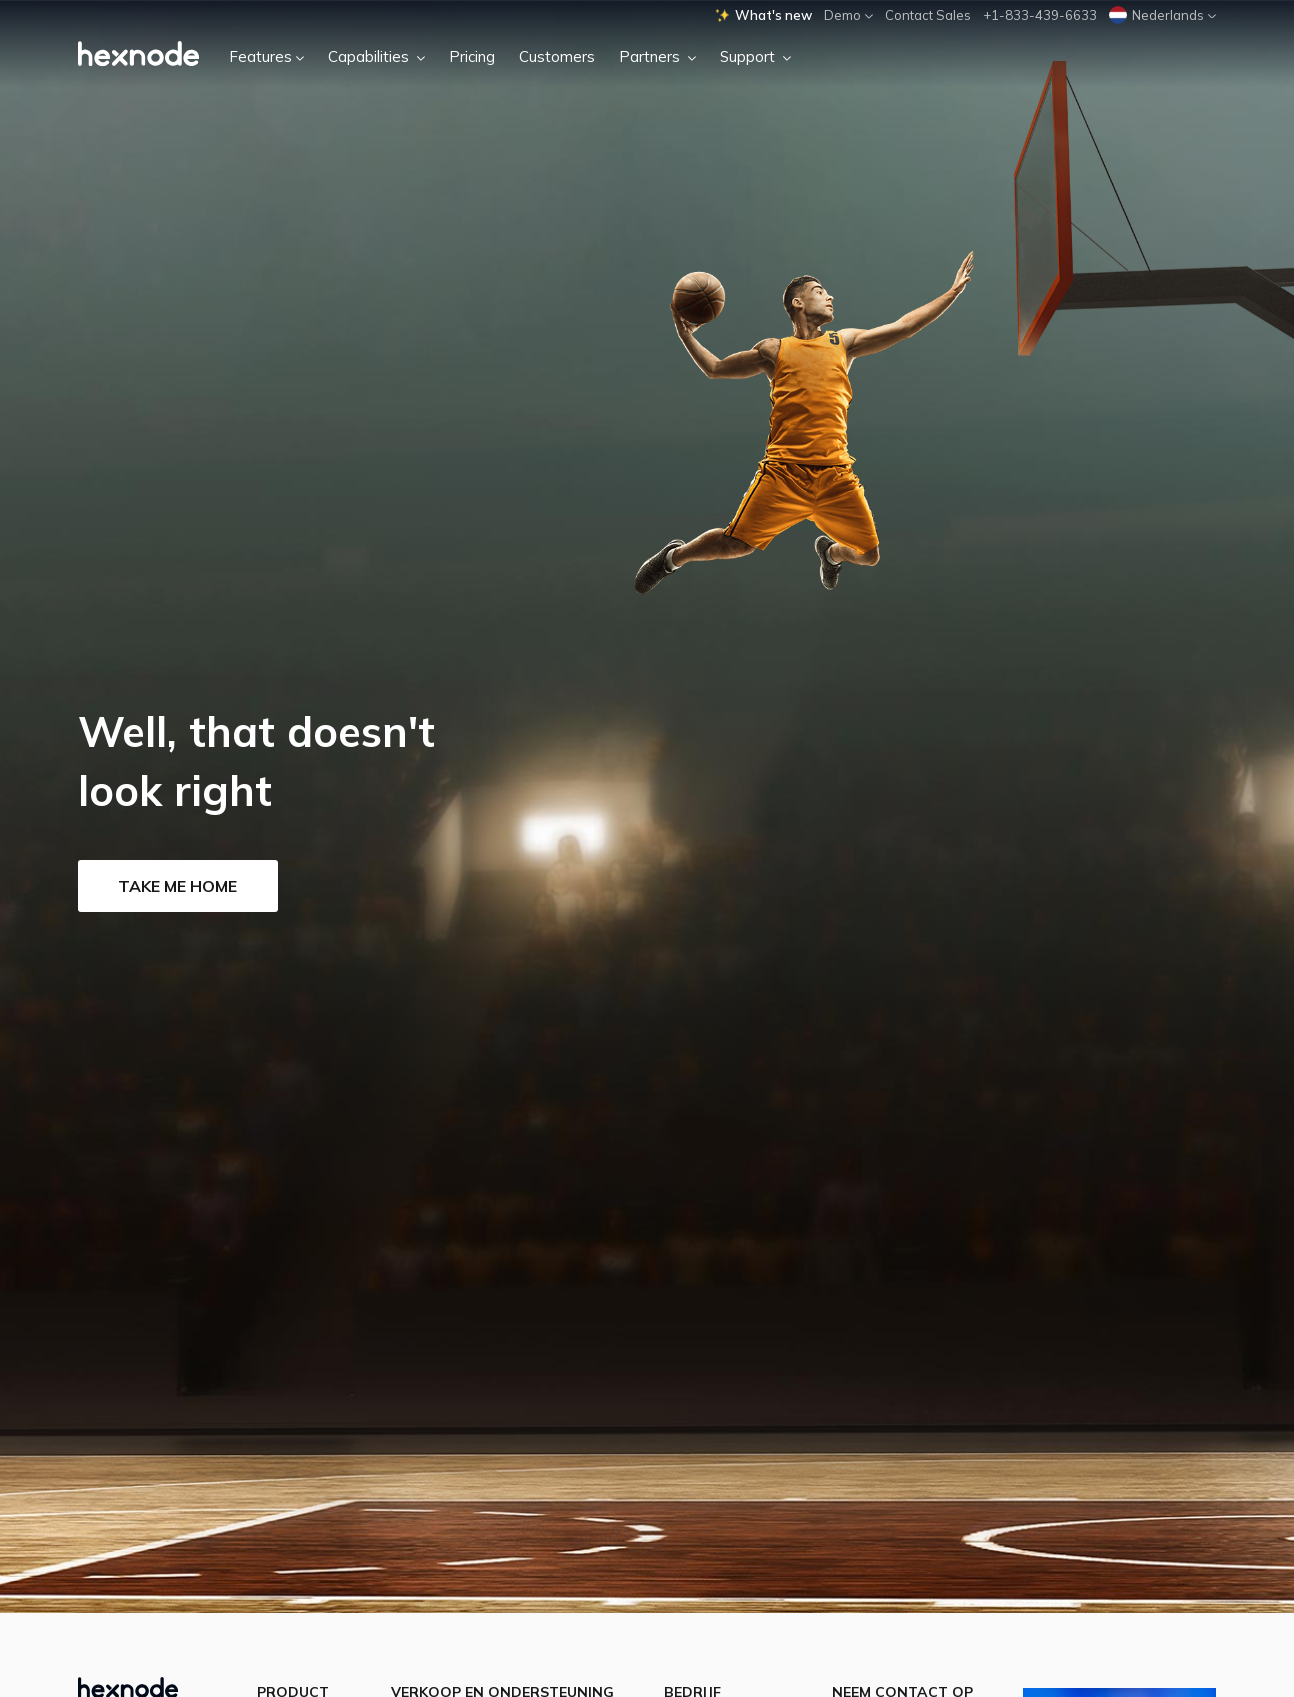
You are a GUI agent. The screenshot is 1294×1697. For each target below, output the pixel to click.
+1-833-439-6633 (1040, 15)
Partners (657, 56)
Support (755, 56)
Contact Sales (928, 15)
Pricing (472, 56)
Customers (557, 56)
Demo (848, 15)
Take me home (177, 886)
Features (266, 56)
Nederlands (1162, 15)
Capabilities (376, 56)
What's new (763, 15)
